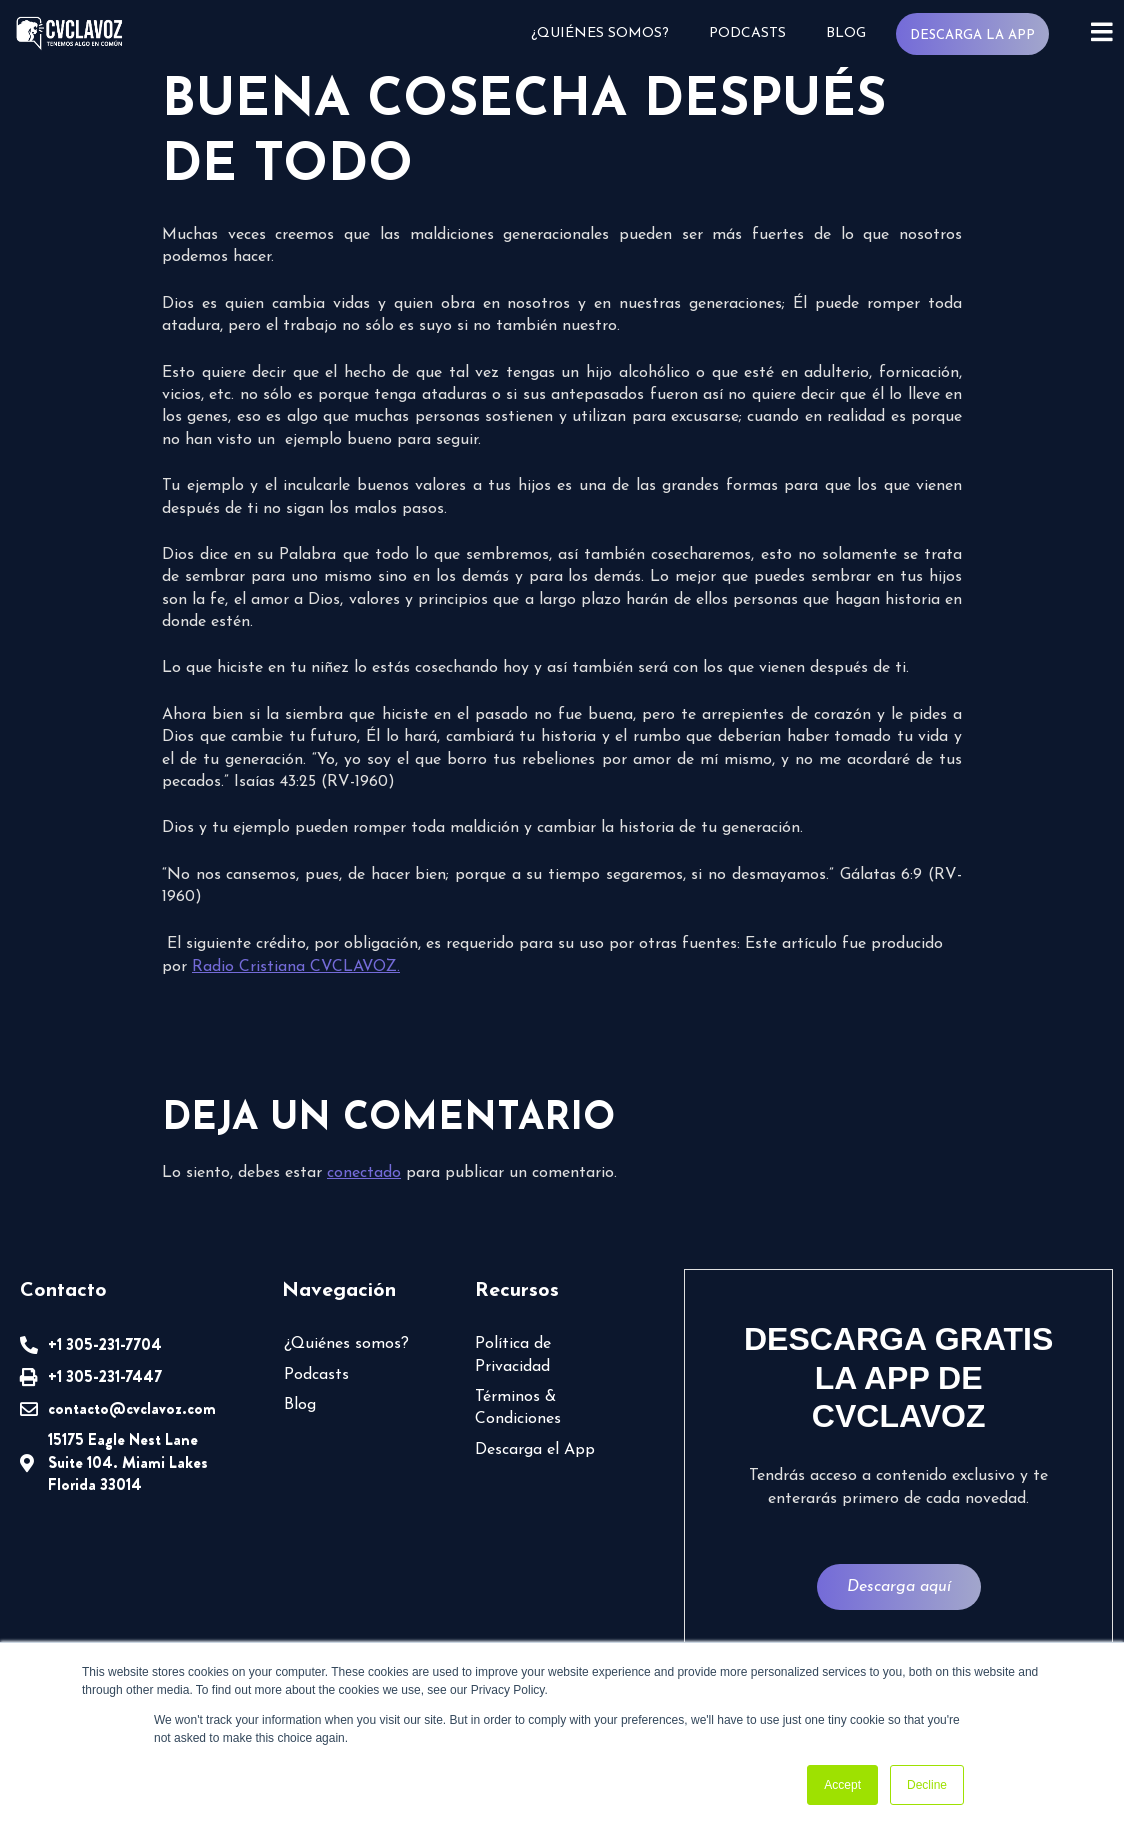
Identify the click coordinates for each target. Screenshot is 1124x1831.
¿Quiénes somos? (600, 33)
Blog (846, 33)
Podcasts (747, 33)
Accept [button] (842, 1785)
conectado (364, 1173)
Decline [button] (927, 1785)
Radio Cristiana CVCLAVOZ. (296, 967)
